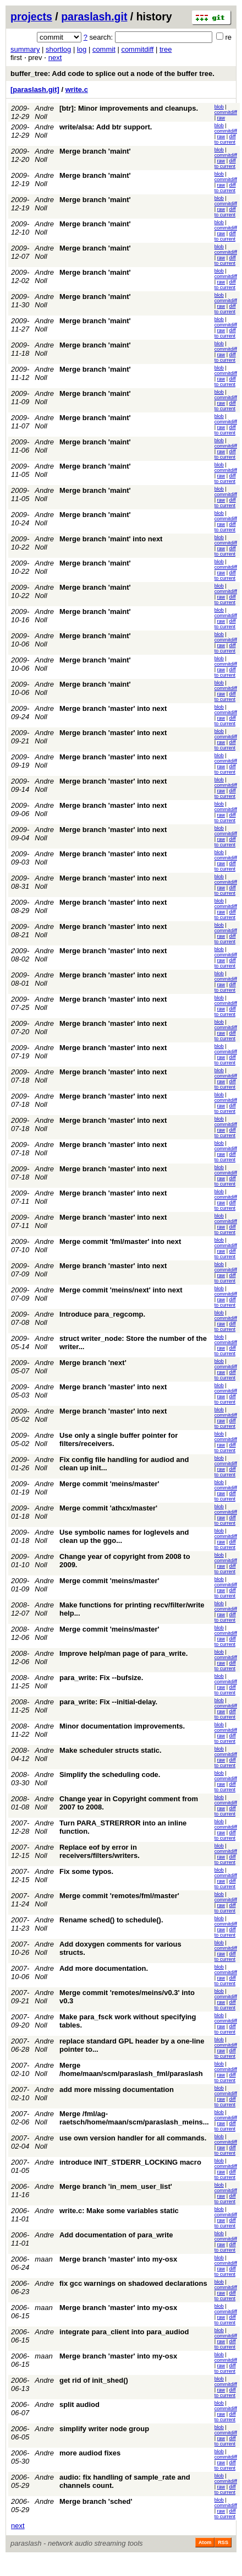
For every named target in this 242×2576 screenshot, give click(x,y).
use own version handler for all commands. (132, 2138)
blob (219, 107)
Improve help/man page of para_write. (123, 1653)
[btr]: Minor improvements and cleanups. (128, 108)
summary (25, 49)
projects (31, 16)
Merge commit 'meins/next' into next (121, 1290)
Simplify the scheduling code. (109, 1774)
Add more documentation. (103, 1968)
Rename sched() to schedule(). (111, 1920)
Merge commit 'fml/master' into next (120, 1241)
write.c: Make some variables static (119, 2211)
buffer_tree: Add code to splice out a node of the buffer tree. (112, 73)
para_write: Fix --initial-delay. (108, 1702)
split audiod (79, 2404)
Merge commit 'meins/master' (109, 1484)
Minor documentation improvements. (122, 1726)
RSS (223, 2542)
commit (104, 49)
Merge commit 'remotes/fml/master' (119, 1896)
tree (166, 49)
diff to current (225, 139)
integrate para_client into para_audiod (124, 2332)
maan (44, 2259)
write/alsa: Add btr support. (105, 127)
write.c (76, 89)
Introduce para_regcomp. (102, 1314)
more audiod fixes (89, 2453)
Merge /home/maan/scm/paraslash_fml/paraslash (131, 2069)
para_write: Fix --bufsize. (101, 1677)
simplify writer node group (104, 2429)
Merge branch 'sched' (96, 2501)
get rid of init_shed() (93, 2380)
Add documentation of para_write (116, 2235)
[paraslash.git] (34, 89)
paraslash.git (94, 16)
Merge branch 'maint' (95, 151)
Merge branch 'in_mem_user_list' (115, 2186)
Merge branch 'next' (93, 1362)
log (81, 49)
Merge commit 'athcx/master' (108, 1508)
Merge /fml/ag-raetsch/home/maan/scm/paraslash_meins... (134, 2118)
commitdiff (137, 49)
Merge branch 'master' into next (113, 708)
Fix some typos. (86, 1871)
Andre (44, 2162)
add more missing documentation (116, 2089)
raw (221, 118)
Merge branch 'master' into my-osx (118, 2259)
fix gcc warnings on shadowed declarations (133, 2283)
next (55, 57)
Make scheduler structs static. (110, 1750)
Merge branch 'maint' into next (110, 539)
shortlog (58, 49)
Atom (205, 2542)
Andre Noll (44, 112)
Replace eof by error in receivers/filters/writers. (99, 1851)
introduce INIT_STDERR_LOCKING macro (130, 2162)
